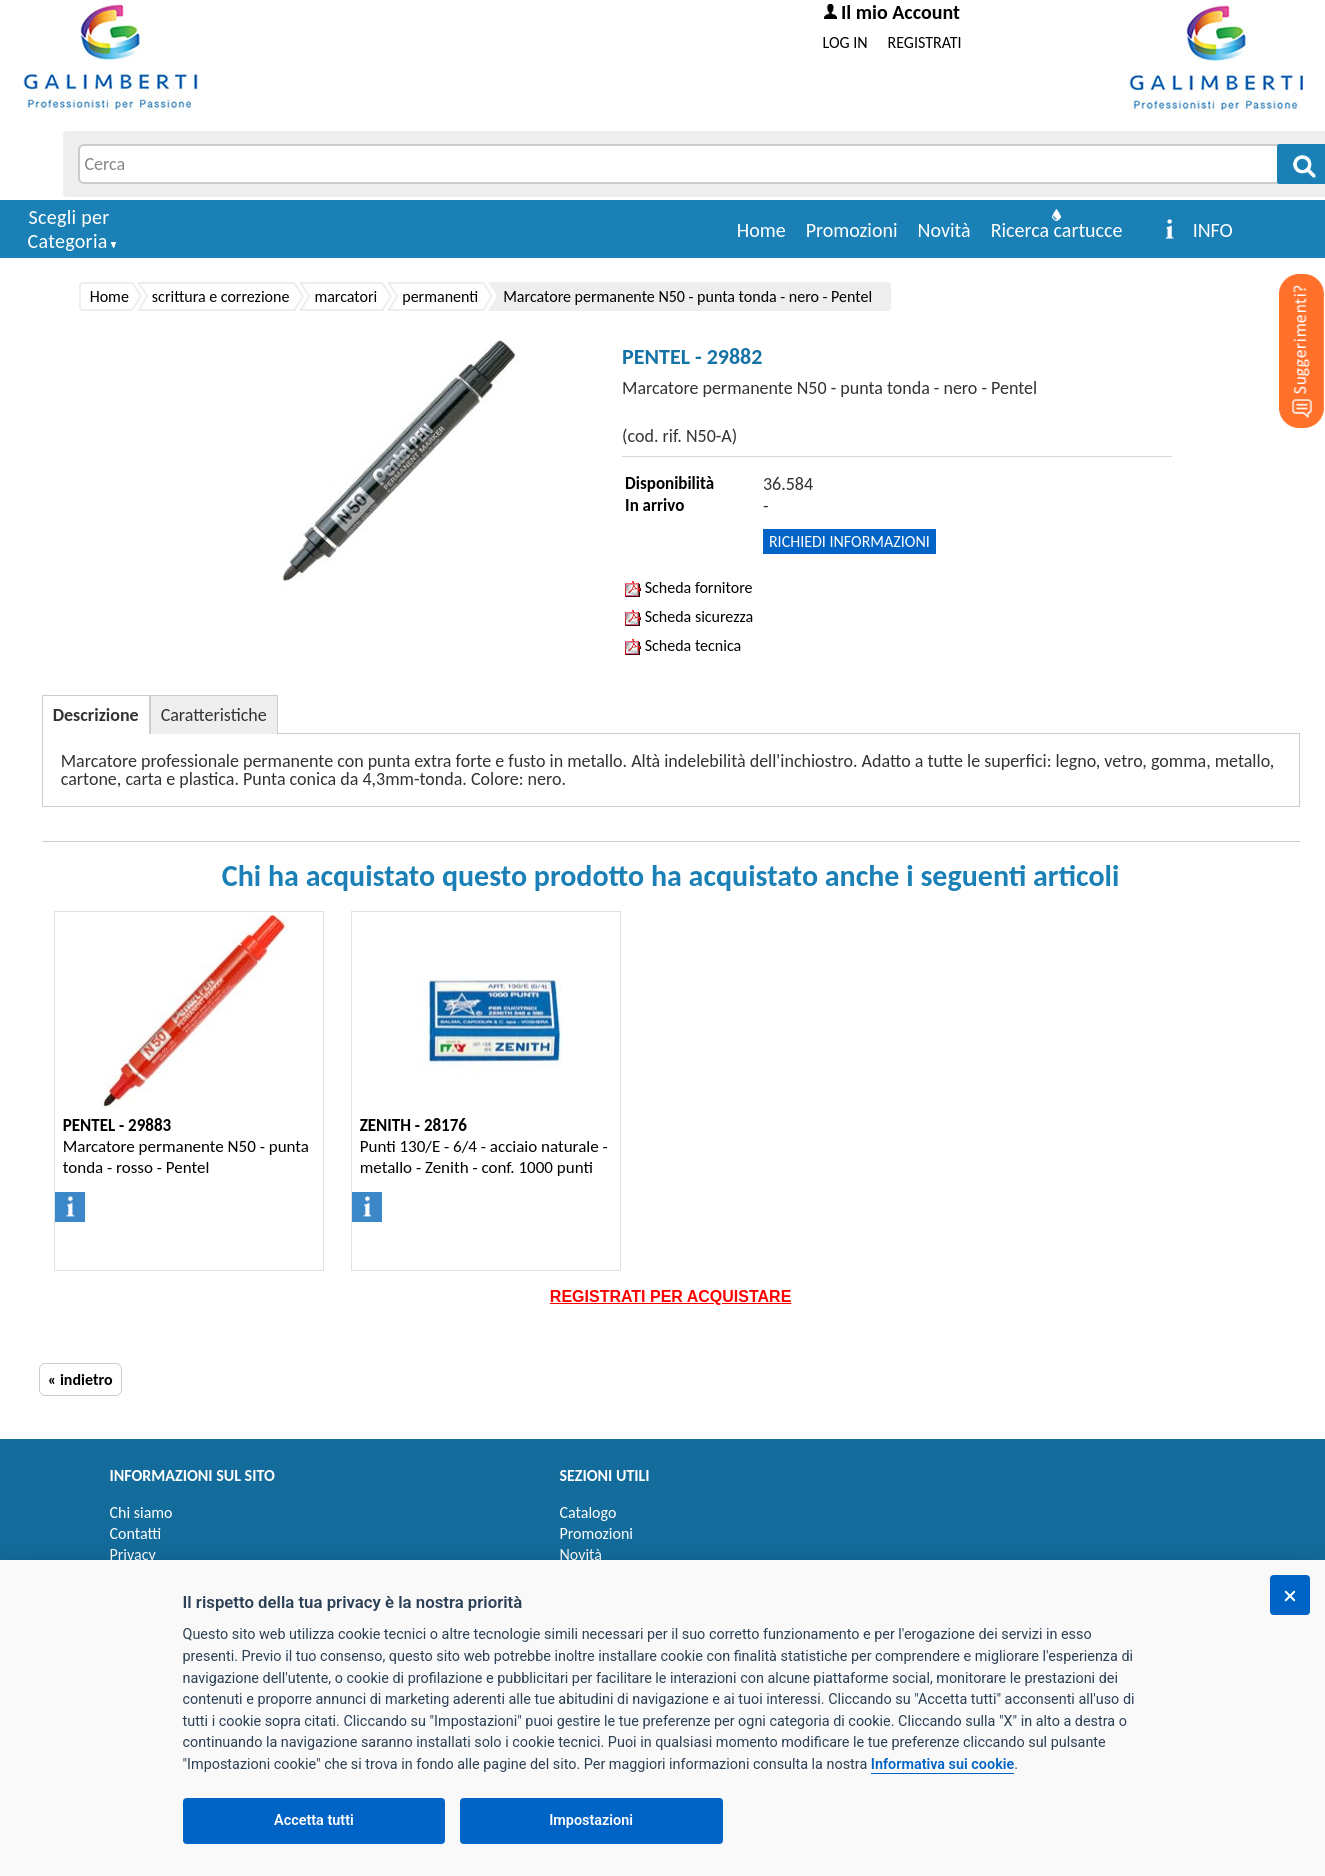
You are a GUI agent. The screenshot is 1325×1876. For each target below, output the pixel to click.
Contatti (136, 1533)
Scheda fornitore (688, 587)
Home (761, 230)
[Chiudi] (1290, 1595)
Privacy (133, 1554)
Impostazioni (591, 1820)
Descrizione (96, 715)
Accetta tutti (314, 1820)
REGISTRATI (925, 42)
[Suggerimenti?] (1285, 320)
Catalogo (588, 1512)
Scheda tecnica (683, 645)
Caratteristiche (214, 715)
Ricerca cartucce (1057, 230)
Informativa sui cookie (942, 1764)
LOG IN (845, 42)
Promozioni (852, 230)
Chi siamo (141, 1512)
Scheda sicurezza (689, 616)
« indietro (80, 1379)
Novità (944, 230)
